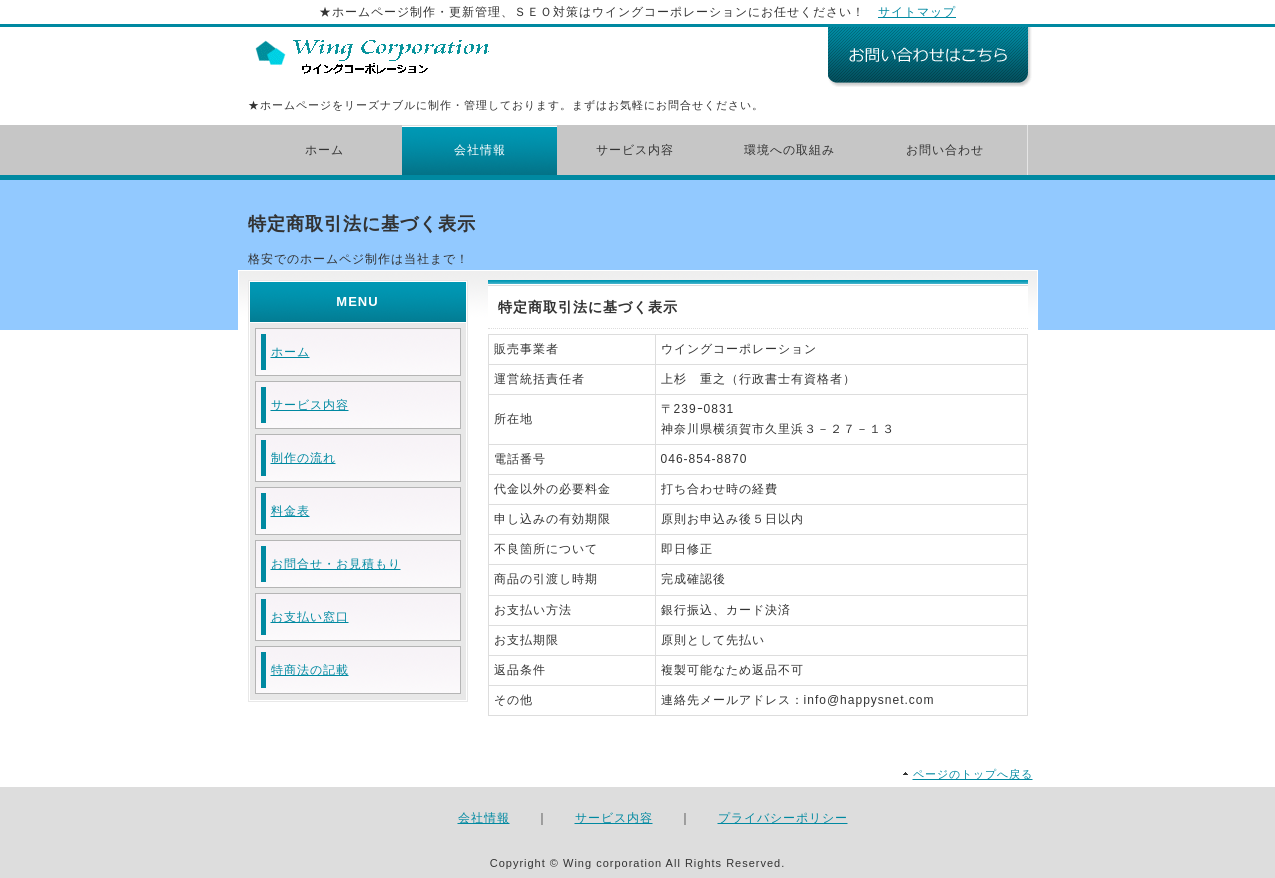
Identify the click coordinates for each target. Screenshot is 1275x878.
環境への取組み (789, 150)
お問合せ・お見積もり (336, 564)
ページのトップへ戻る (973, 774)
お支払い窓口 (310, 617)
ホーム (324, 150)
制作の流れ (303, 458)
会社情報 (480, 150)
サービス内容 (635, 150)
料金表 (290, 511)
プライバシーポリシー (783, 818)
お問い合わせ (945, 150)
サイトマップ (917, 12)
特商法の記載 (310, 670)
